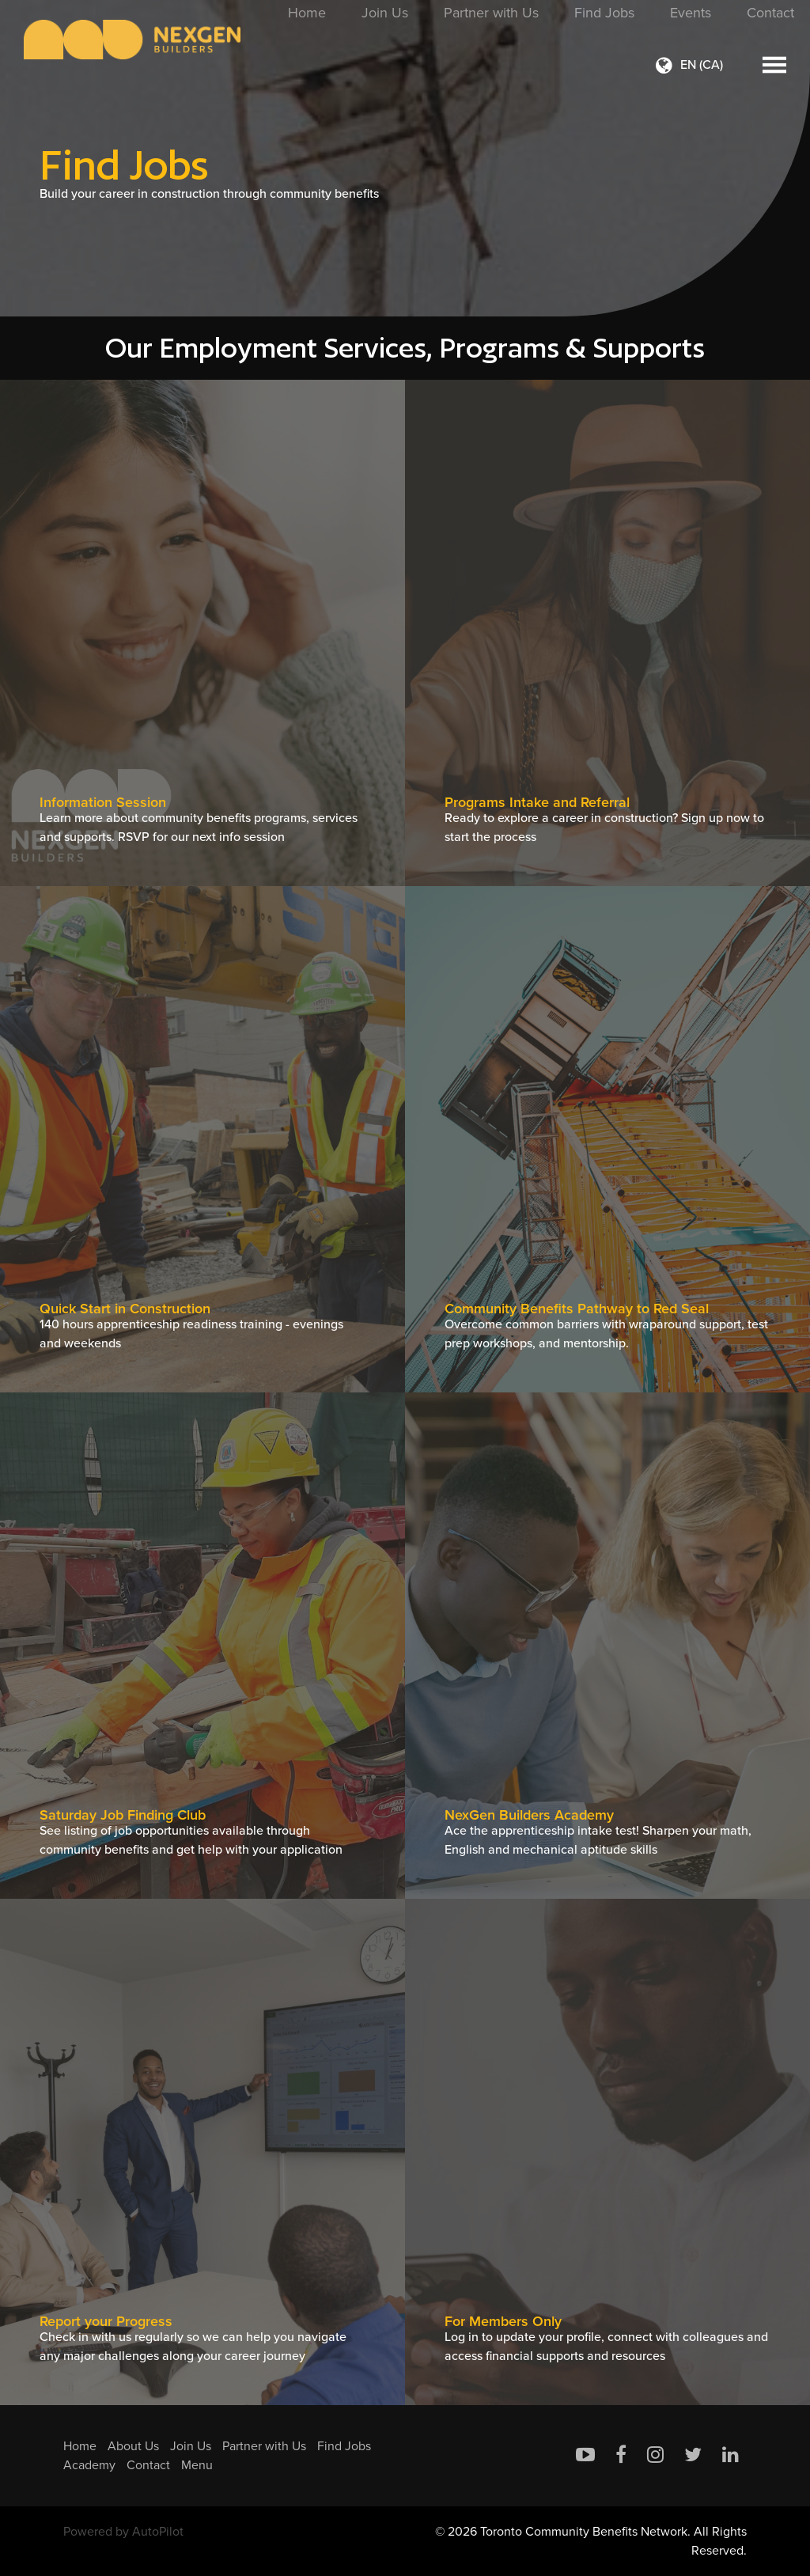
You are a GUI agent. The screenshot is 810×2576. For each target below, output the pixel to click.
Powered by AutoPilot (123, 2531)
